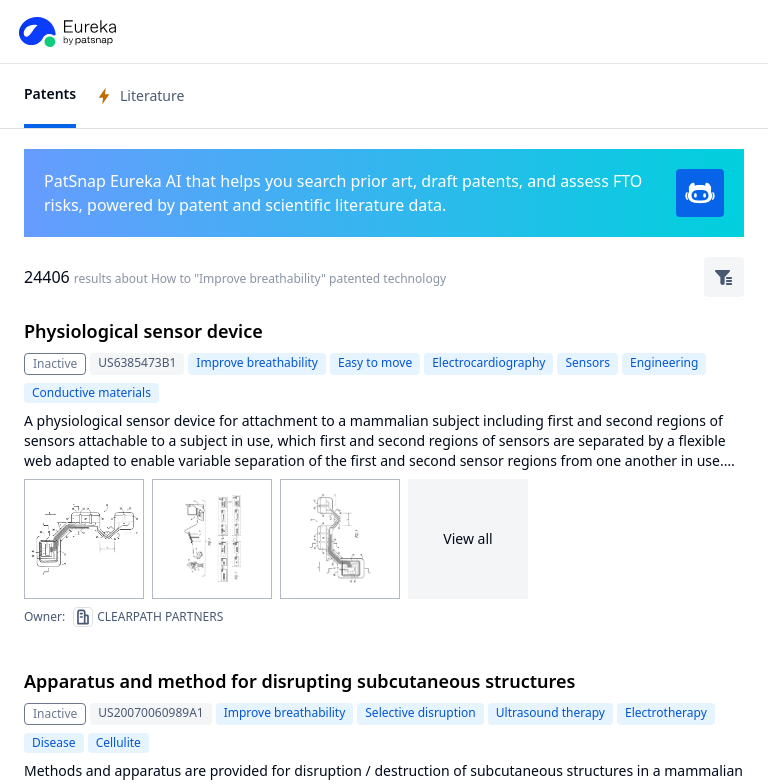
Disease (54, 742)
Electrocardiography (488, 362)
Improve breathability (257, 362)
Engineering (664, 362)
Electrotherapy (666, 712)
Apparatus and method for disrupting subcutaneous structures (299, 681)
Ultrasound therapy (550, 712)
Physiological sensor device (143, 331)
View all (467, 538)
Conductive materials (91, 392)
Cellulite (118, 742)
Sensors (587, 362)
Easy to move (375, 362)
